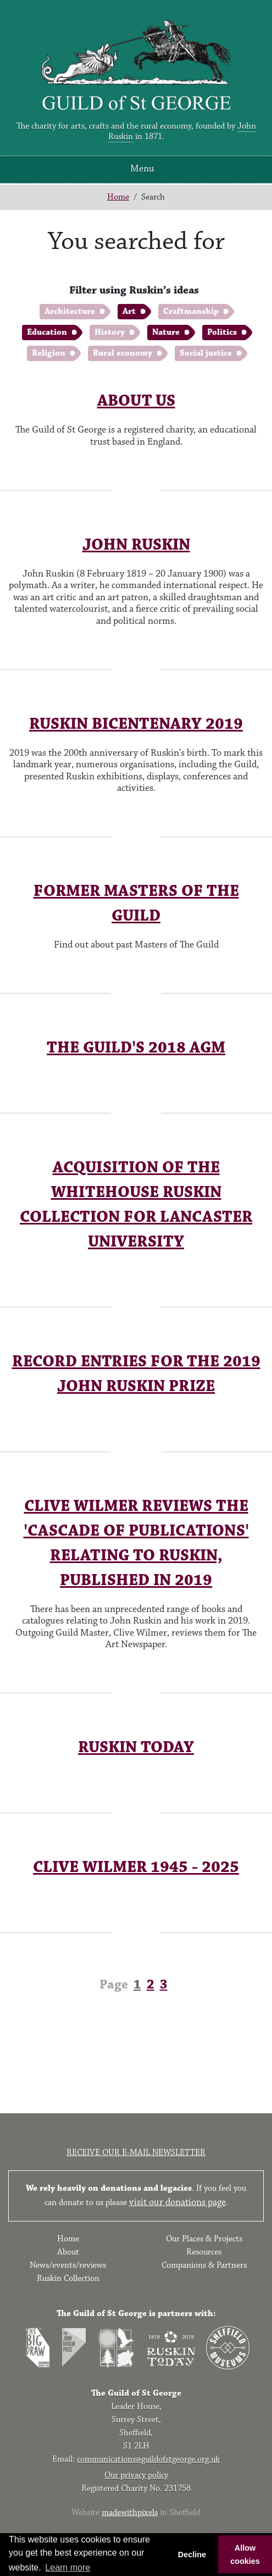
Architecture (70, 311)
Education (47, 332)
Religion (48, 353)
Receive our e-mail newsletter (136, 2152)
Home (118, 197)
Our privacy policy (136, 2475)
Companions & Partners (204, 2265)
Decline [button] (192, 2554)
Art (129, 311)
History (110, 332)
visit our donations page (177, 2202)
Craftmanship (191, 311)
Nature (166, 332)
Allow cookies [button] (245, 2555)
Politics (222, 332)
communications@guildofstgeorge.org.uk (148, 2459)
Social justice (206, 353)
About (68, 2252)
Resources (203, 2252)
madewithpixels (130, 2512)
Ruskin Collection (68, 2278)
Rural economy (122, 353)
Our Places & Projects (204, 2239)
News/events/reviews (68, 2265)
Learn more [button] (67, 2567)
